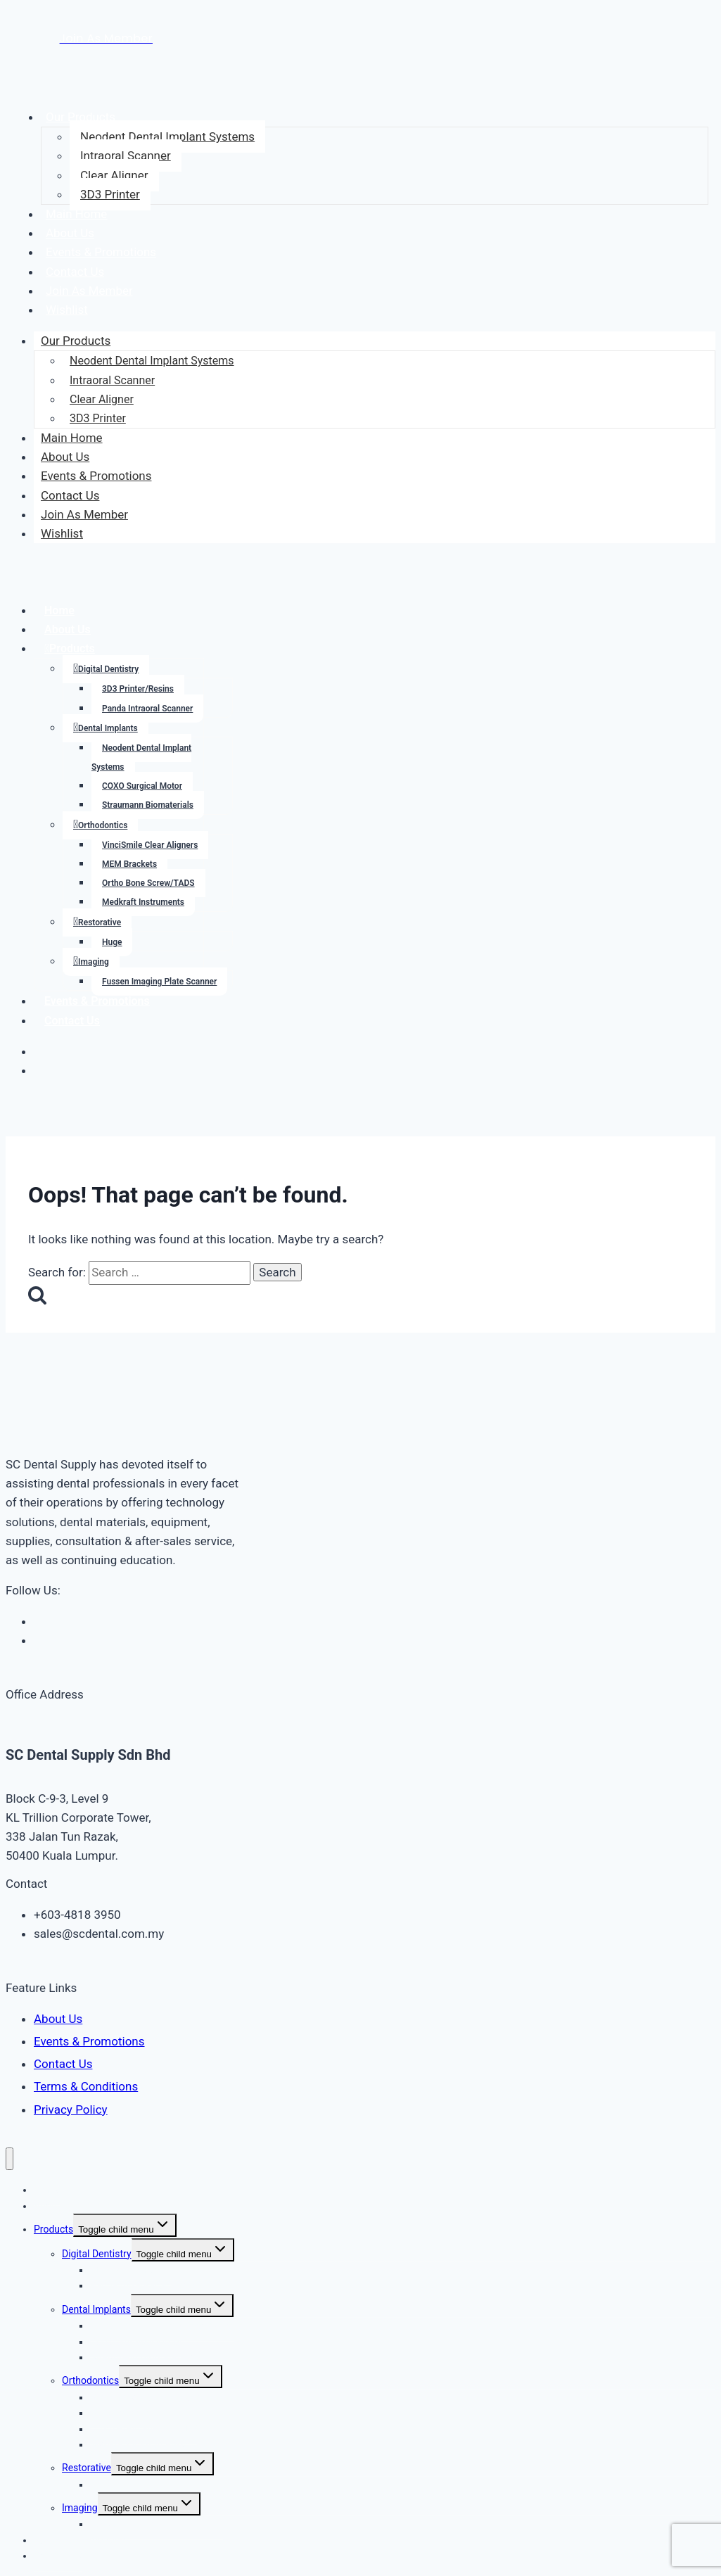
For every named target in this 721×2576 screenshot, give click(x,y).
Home (59, 610)
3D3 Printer (110, 194)
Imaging (93, 962)
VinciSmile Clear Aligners (150, 845)
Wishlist (67, 310)
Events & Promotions (101, 252)
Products (72, 648)
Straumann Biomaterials (147, 805)
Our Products (80, 117)
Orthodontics (102, 825)
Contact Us (75, 272)
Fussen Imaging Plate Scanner (159, 981)
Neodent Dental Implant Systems (167, 136)
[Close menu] (9, 2159)
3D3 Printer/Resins (138, 689)
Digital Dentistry (108, 669)
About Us (70, 233)
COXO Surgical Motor (142, 786)
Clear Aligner (114, 175)
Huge (112, 942)
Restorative (99, 922)
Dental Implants (108, 728)
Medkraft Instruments (143, 902)
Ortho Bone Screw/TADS (148, 883)
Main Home (77, 214)
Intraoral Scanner (125, 155)
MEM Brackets (129, 864)
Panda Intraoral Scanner (147, 708)
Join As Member (89, 291)
